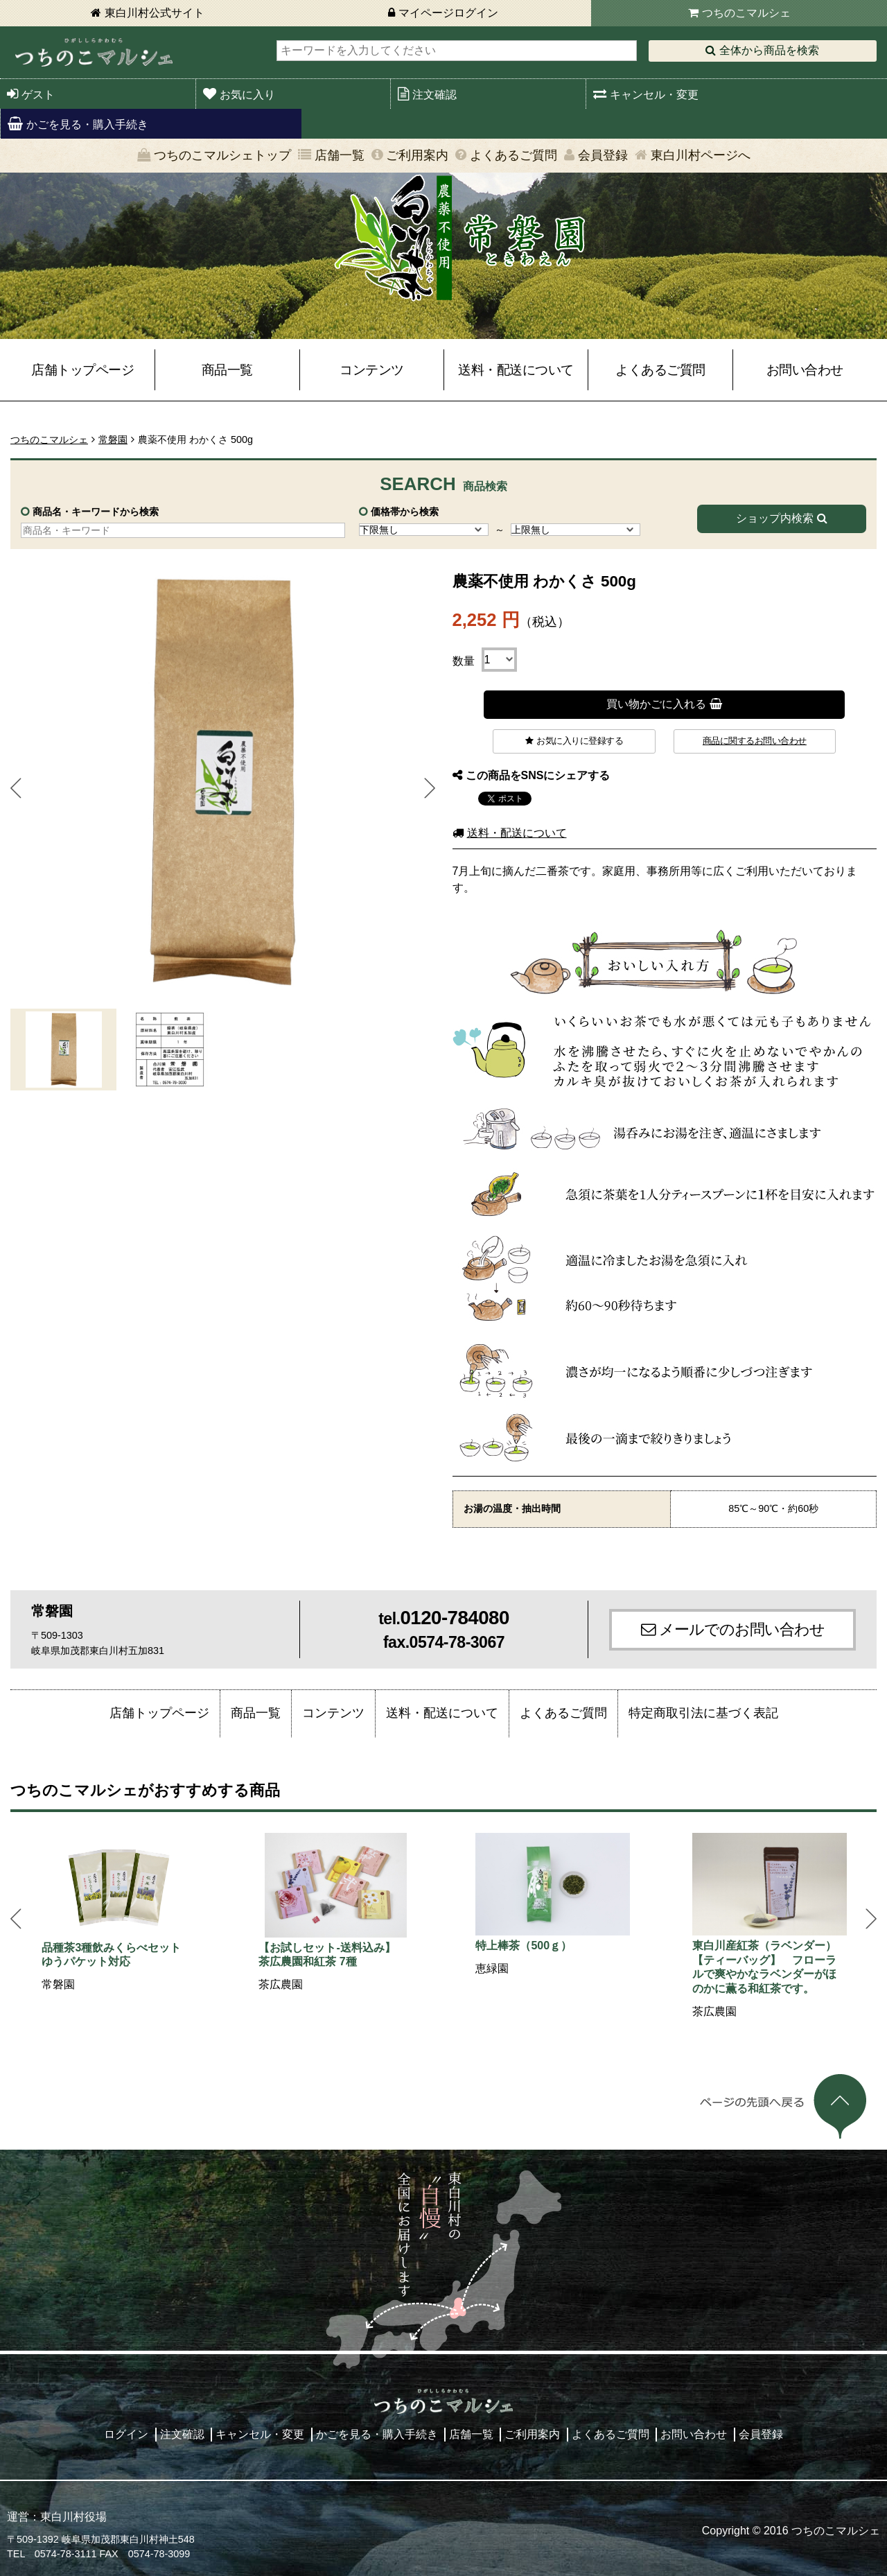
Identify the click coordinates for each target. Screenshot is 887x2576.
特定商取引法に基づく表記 (703, 1713)
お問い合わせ (804, 370)
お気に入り (247, 95)
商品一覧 (227, 370)
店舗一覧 (340, 155)
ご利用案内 (417, 155)
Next (429, 788)
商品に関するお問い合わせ (755, 741)
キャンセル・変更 (654, 95)
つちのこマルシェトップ (222, 155)
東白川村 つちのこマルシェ (93, 52)
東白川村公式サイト (154, 13)
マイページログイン (448, 13)
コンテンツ (372, 370)
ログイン (126, 2434)
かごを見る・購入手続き (87, 124)
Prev (15, 788)
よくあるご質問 (513, 155)
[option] (118, 1913)
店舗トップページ (82, 370)
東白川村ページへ (700, 155)
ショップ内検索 (775, 518)
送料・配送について (516, 370)
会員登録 (603, 155)
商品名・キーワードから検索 (96, 511)
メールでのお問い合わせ (742, 1629)
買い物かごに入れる (656, 704)
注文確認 (434, 95)
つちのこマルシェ (746, 13)
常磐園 (113, 439)
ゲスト (38, 95)
